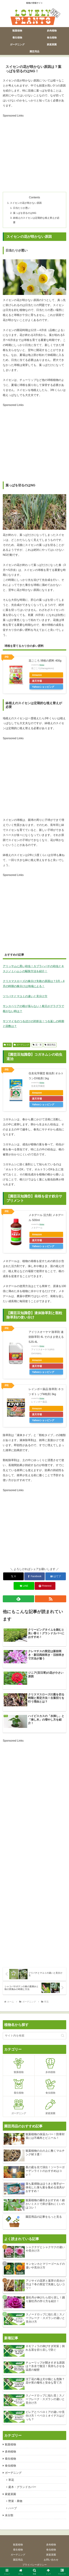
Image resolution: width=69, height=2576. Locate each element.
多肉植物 (51, 2544)
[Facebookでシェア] (34, 1576)
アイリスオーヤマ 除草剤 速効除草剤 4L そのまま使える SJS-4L (46, 1336)
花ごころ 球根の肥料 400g (45, 660)
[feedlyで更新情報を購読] (18, 1598)
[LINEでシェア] (24, 1586)
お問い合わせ (51, 2559)
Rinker (41, 665)
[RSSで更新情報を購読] (50, 1598)
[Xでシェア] (13, 1576)
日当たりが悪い (21, 208)
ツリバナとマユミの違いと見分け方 (25, 996)
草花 (7, 1045)
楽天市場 (37, 680)
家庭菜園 (51, 2554)
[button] (63, 2036)
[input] (34, 2035)
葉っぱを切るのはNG (24, 213)
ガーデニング (21, 1045)
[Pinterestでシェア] (45, 1586)
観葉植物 (18, 2544)
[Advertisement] (34, 152)
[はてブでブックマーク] (55, 1576)
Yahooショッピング (43, 686)
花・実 (37, 1045)
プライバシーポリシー (34, 2564)
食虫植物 (51, 2549)
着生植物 (18, 2549)
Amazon (37, 675)
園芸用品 (50, 1045)
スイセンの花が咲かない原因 (26, 202)
